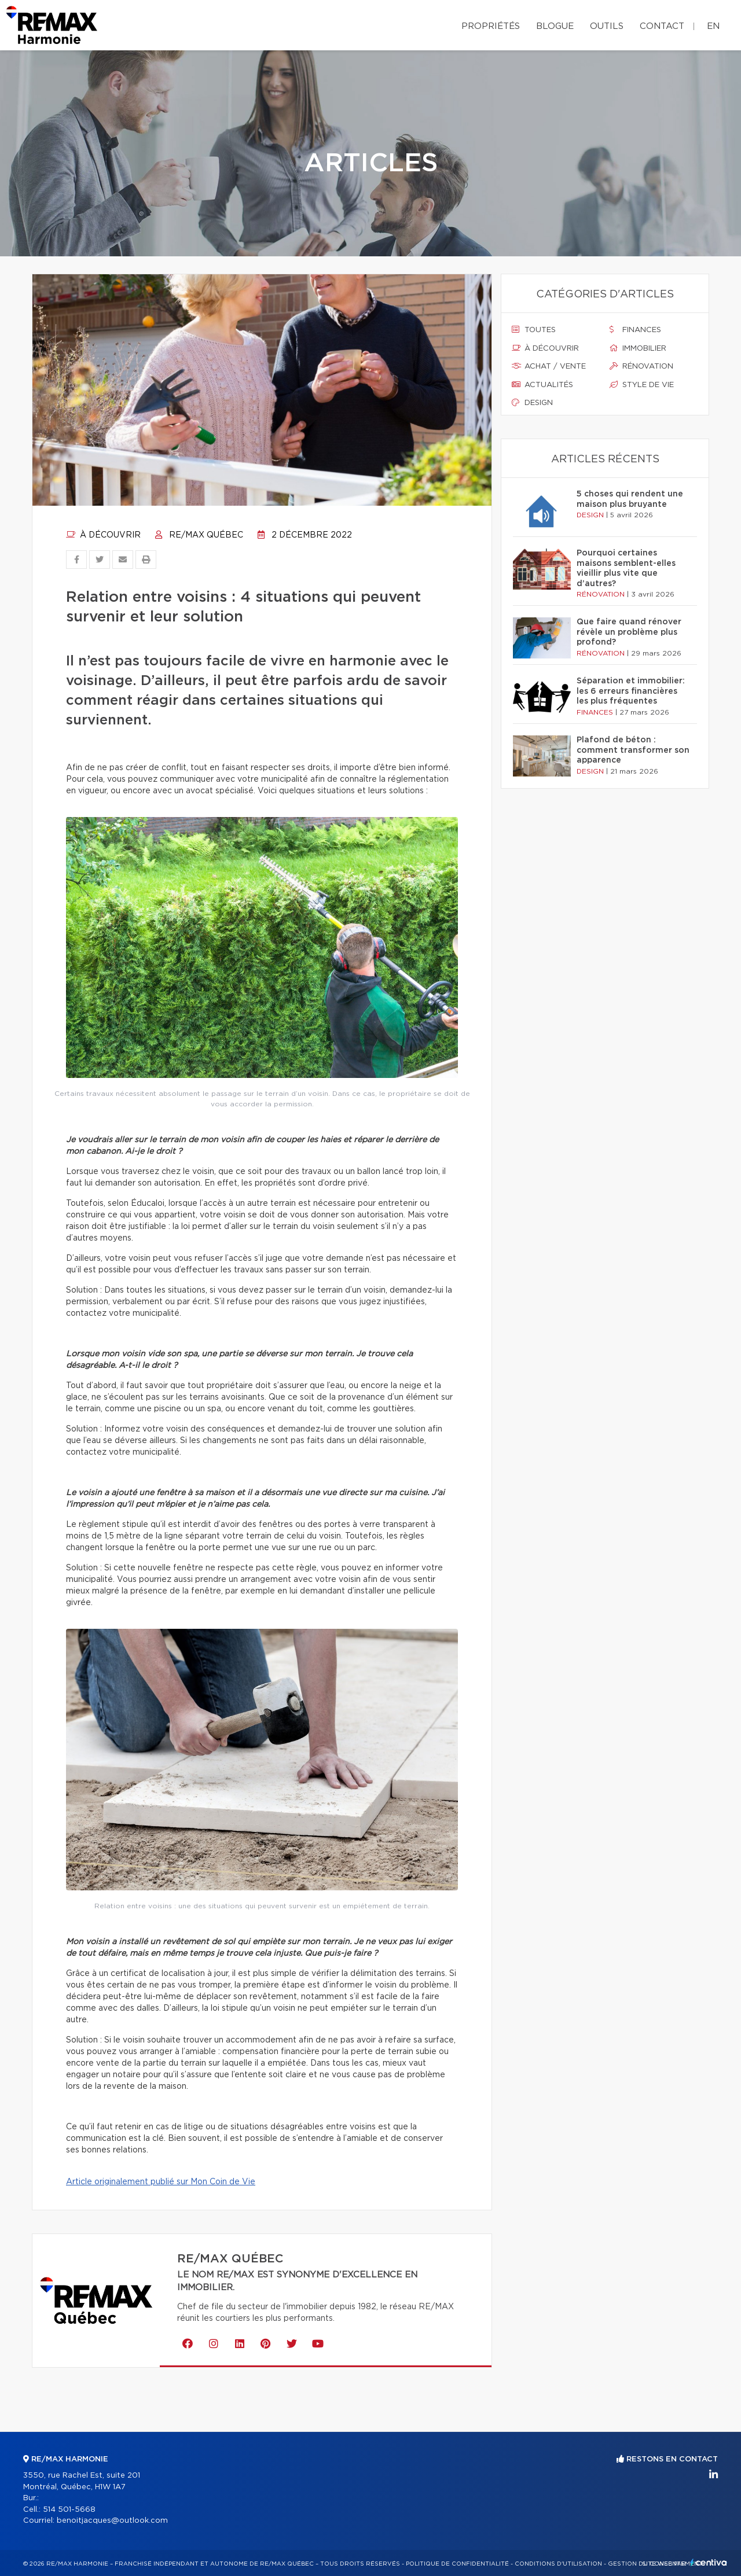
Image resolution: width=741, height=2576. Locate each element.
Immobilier (638, 348)
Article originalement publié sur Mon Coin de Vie (160, 2182)
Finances (635, 330)
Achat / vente (549, 366)
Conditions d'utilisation (558, 2564)
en (713, 26)
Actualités (542, 385)
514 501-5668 (69, 2510)
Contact (662, 26)
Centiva (708, 2562)
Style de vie (642, 385)
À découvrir (103, 535)
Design (532, 403)
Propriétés (490, 26)
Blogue (555, 26)
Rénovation (641, 366)
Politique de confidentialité (457, 2564)
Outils (606, 26)
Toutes (534, 330)
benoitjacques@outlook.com (112, 2521)
